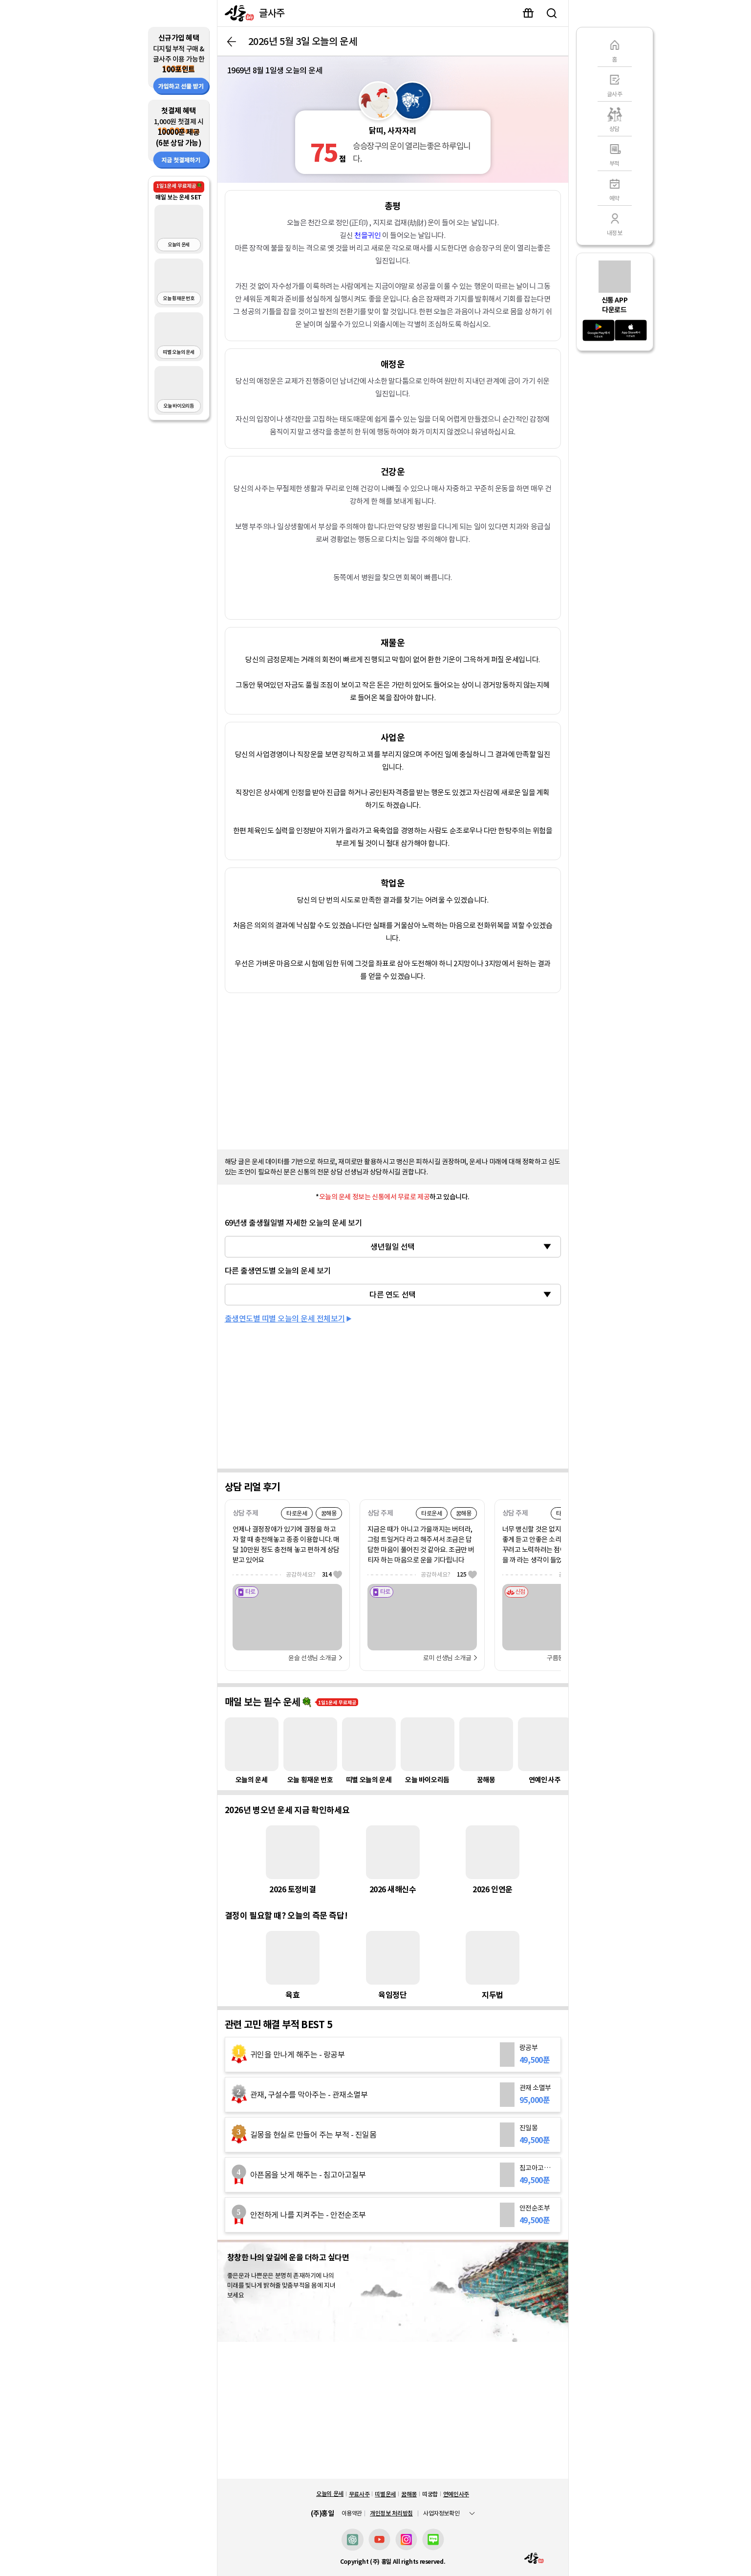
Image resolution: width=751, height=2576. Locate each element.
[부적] (615, 153)
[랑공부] (393, 2054)
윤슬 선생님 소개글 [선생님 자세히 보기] (312, 1658)
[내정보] (615, 223)
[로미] (422, 1612)
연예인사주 (456, 2494)
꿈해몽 (409, 2494)
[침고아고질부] (393, 2175)
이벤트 (528, 13)
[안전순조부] (393, 2215)
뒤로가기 (231, 41)
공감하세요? (314, 1574)
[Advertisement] (392, 1068)
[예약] (615, 188)
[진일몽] (393, 2134)
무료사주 (359, 2494)
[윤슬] (287, 1612)
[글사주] (615, 84)
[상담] (615, 119)
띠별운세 (385, 2494)
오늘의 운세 (329, 2493)
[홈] (615, 49)
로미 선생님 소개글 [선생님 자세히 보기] (447, 1658)
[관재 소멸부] (393, 2094)
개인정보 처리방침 (391, 2513)
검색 (551, 13)
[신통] (237, 13)
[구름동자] (557, 1612)
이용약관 (352, 2513)
